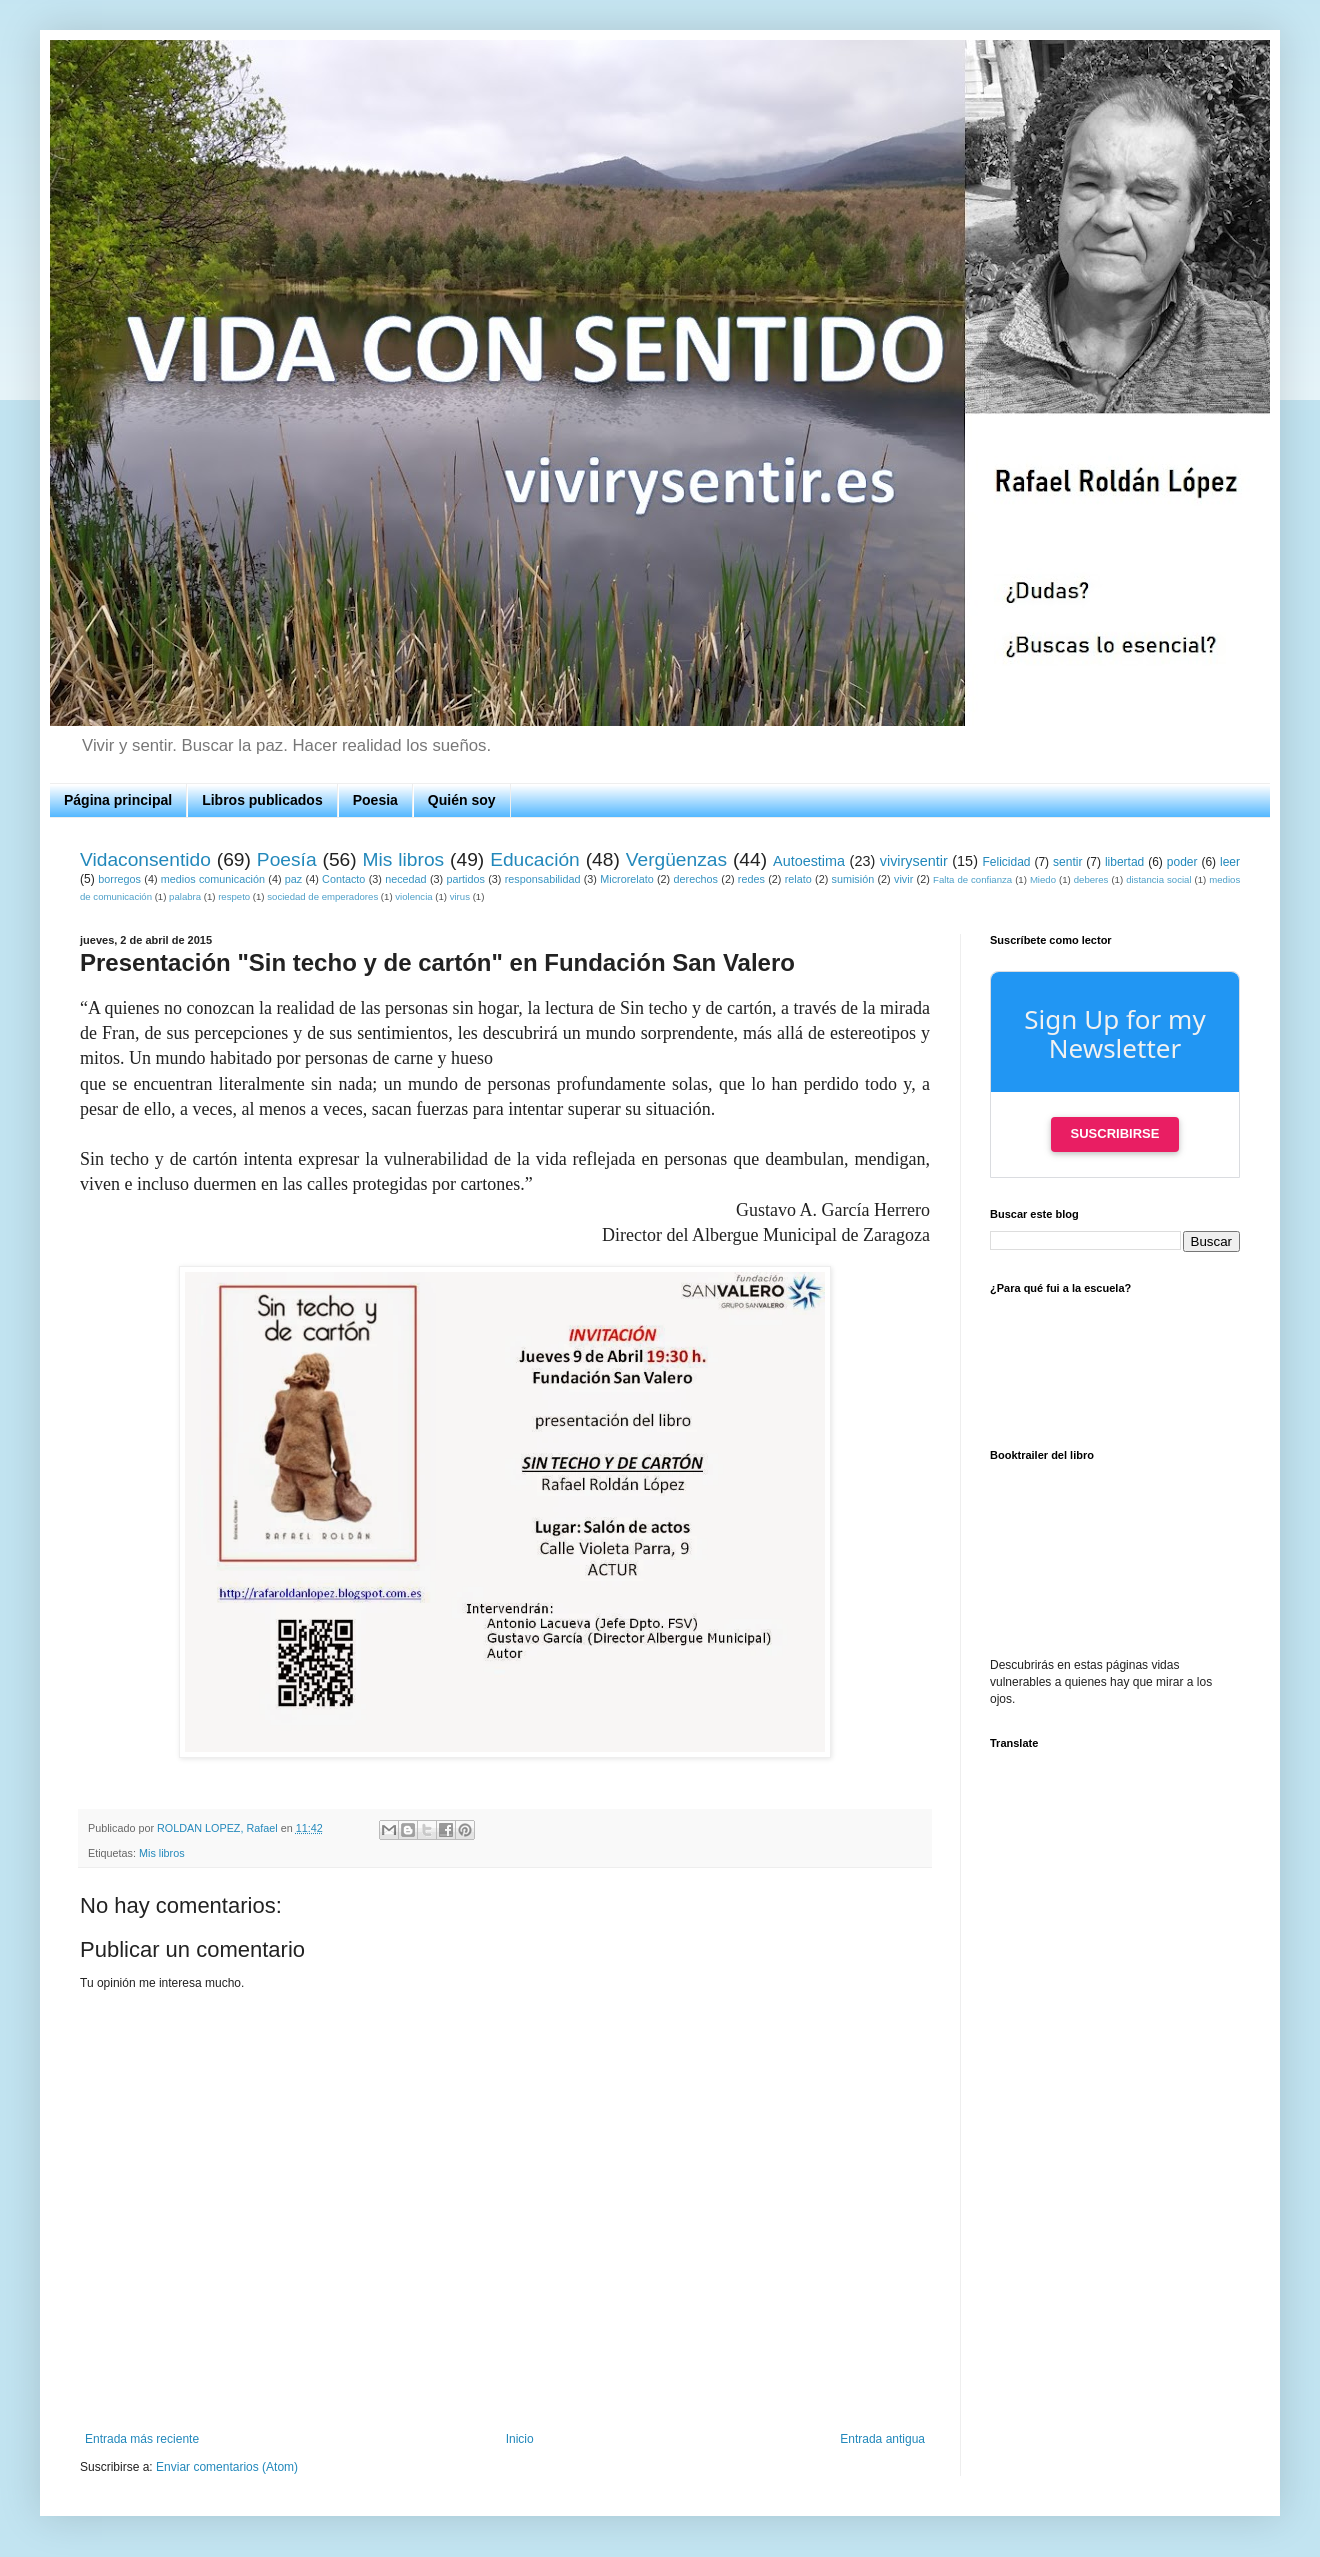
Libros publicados (262, 800)
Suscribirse (1115, 1133)
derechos (696, 879)
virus (460, 896)
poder (1182, 862)
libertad (1124, 862)
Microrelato (626, 879)
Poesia (375, 800)
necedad (405, 879)
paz (293, 879)
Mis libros (404, 859)
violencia (413, 896)
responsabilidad (543, 879)
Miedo (1043, 879)
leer (1230, 862)
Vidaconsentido (145, 859)
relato (798, 879)
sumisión (853, 879)
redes (751, 879)
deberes (1091, 879)
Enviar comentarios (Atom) (227, 2467)
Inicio (520, 2439)
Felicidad (1007, 862)
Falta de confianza (972, 879)
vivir (903, 879)
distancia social (1158, 879)
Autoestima (809, 861)
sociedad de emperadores (322, 896)
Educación (535, 859)
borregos (119, 879)
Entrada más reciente (142, 2439)
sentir (1067, 862)
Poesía (287, 859)
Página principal (118, 800)
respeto (234, 896)
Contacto (343, 879)
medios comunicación (213, 879)
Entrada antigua (882, 2439)
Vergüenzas (676, 859)
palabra (185, 896)
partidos (465, 879)
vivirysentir (914, 861)
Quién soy (462, 800)
